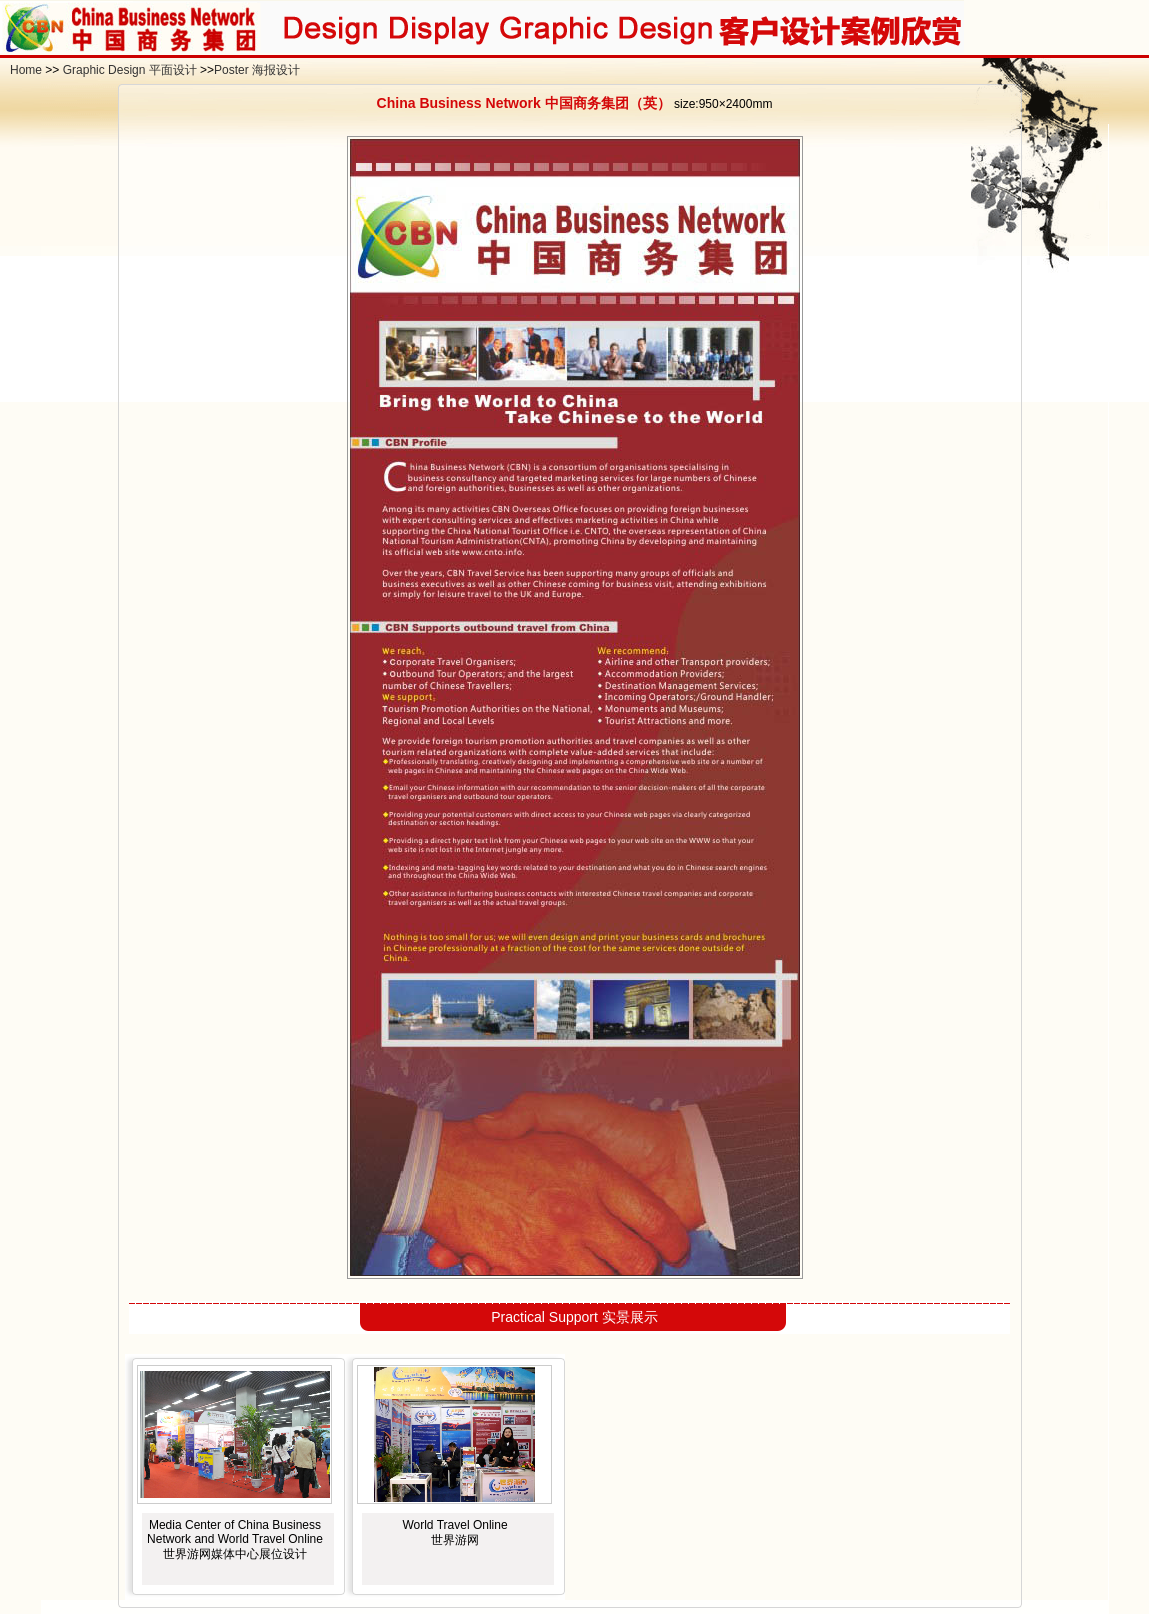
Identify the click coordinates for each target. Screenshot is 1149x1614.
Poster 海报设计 (257, 70)
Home (26, 70)
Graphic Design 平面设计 (130, 70)
